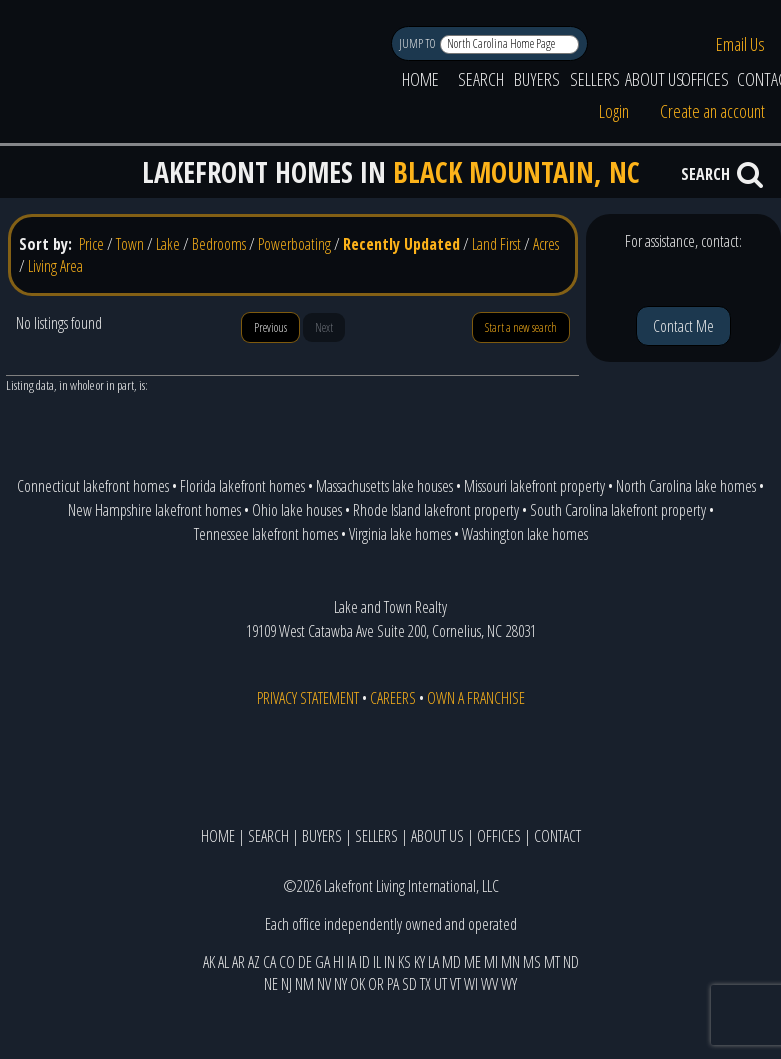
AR (238, 962)
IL (377, 962)
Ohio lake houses (297, 510)
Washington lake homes (525, 534)
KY (419, 962)
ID (364, 962)
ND (571, 962)
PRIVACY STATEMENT (308, 698)
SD (409, 984)
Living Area (55, 266)
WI (471, 984)
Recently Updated (401, 244)
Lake (168, 244)
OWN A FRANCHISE (476, 698)
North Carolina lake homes (686, 486)
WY (509, 984)
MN (510, 962)
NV (324, 984)
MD (451, 962)
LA (433, 962)
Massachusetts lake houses (384, 486)
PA (393, 984)
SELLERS (595, 79)
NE (271, 984)
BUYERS (537, 79)
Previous (270, 327)
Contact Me (683, 326)
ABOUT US (654, 79)
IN (389, 962)
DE (305, 962)
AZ (254, 962)
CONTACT (557, 836)
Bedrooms (219, 244)
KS (404, 962)
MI (491, 962)
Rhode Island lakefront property (436, 510)
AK (209, 962)
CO (287, 962)
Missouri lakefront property (534, 486)
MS (532, 962)
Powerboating (294, 244)
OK (357, 984)
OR (376, 984)
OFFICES (705, 79)
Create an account (712, 111)
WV (489, 984)
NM (304, 984)
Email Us (740, 44)
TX (425, 984)
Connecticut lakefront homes (93, 486)
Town (130, 244)
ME (472, 962)
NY (340, 984)
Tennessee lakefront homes (266, 534)
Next (324, 327)
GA (322, 962)
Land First (496, 244)
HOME (420, 79)
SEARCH (481, 79)
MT (552, 962)
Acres (546, 244)
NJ (286, 984)
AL (223, 962)
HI (338, 962)
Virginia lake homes (400, 534)
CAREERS (393, 698)
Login (614, 111)
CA (269, 962)
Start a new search (521, 327)
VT (455, 984)
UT (440, 984)
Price (91, 244)
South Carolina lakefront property (618, 510)
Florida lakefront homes (242, 486)
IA (351, 962)
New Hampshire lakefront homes (154, 510)
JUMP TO (418, 43)
